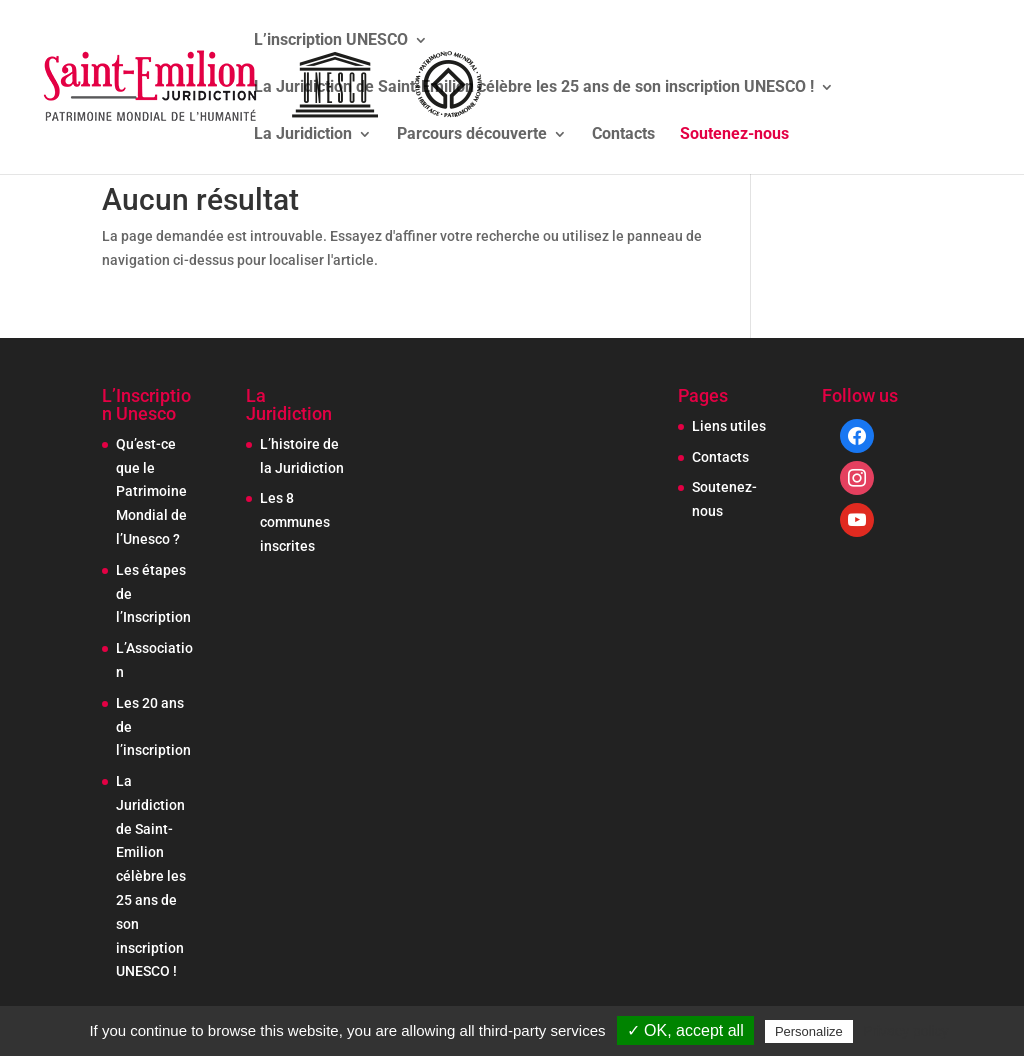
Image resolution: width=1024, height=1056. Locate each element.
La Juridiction (303, 135)
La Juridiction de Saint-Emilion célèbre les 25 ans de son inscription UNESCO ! (534, 88)
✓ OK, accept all (685, 1030)
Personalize (809, 1031)
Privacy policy (906, 1031)
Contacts (623, 135)
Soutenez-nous (734, 135)
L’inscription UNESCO (331, 41)
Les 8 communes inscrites (295, 522)
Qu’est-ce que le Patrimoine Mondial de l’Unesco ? (151, 491)
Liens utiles (729, 426)
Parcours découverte (472, 135)
